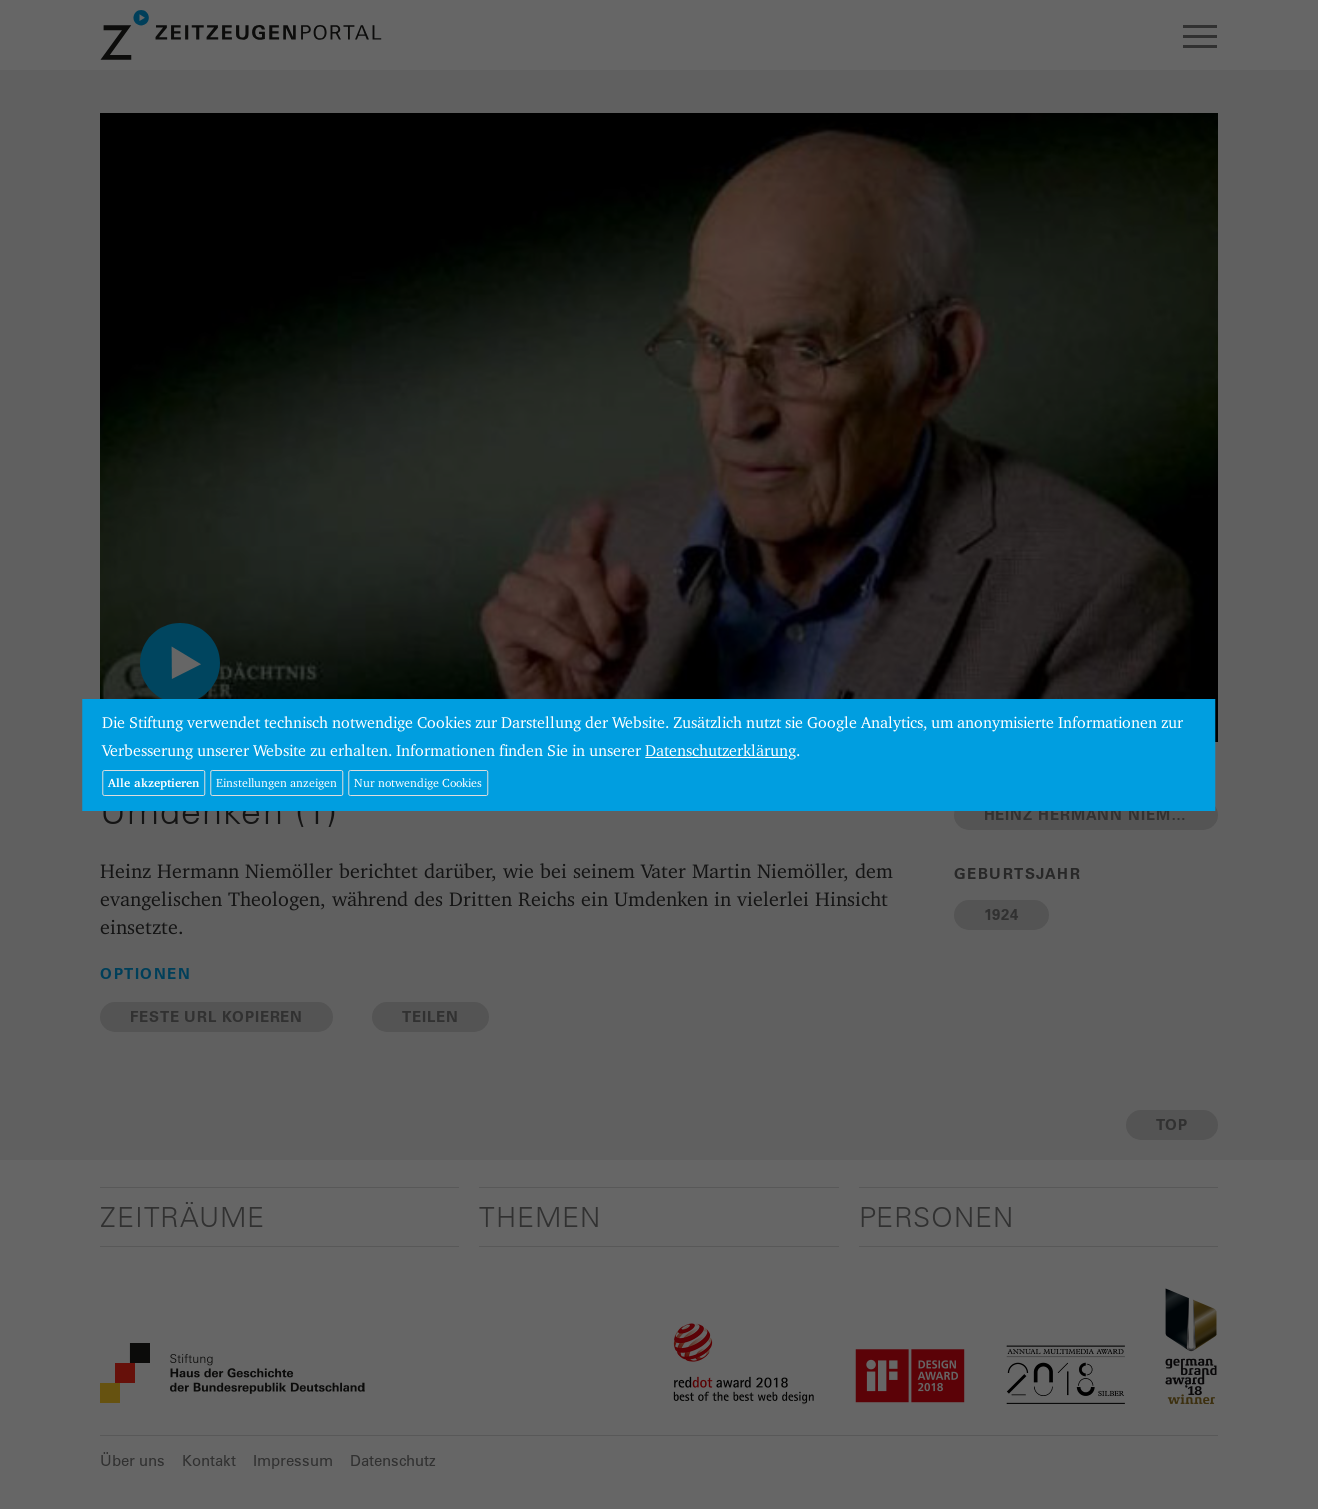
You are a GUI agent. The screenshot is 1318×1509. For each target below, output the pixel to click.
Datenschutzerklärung (720, 750)
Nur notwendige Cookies (418, 782)
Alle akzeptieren (153, 782)
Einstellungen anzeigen (276, 782)
